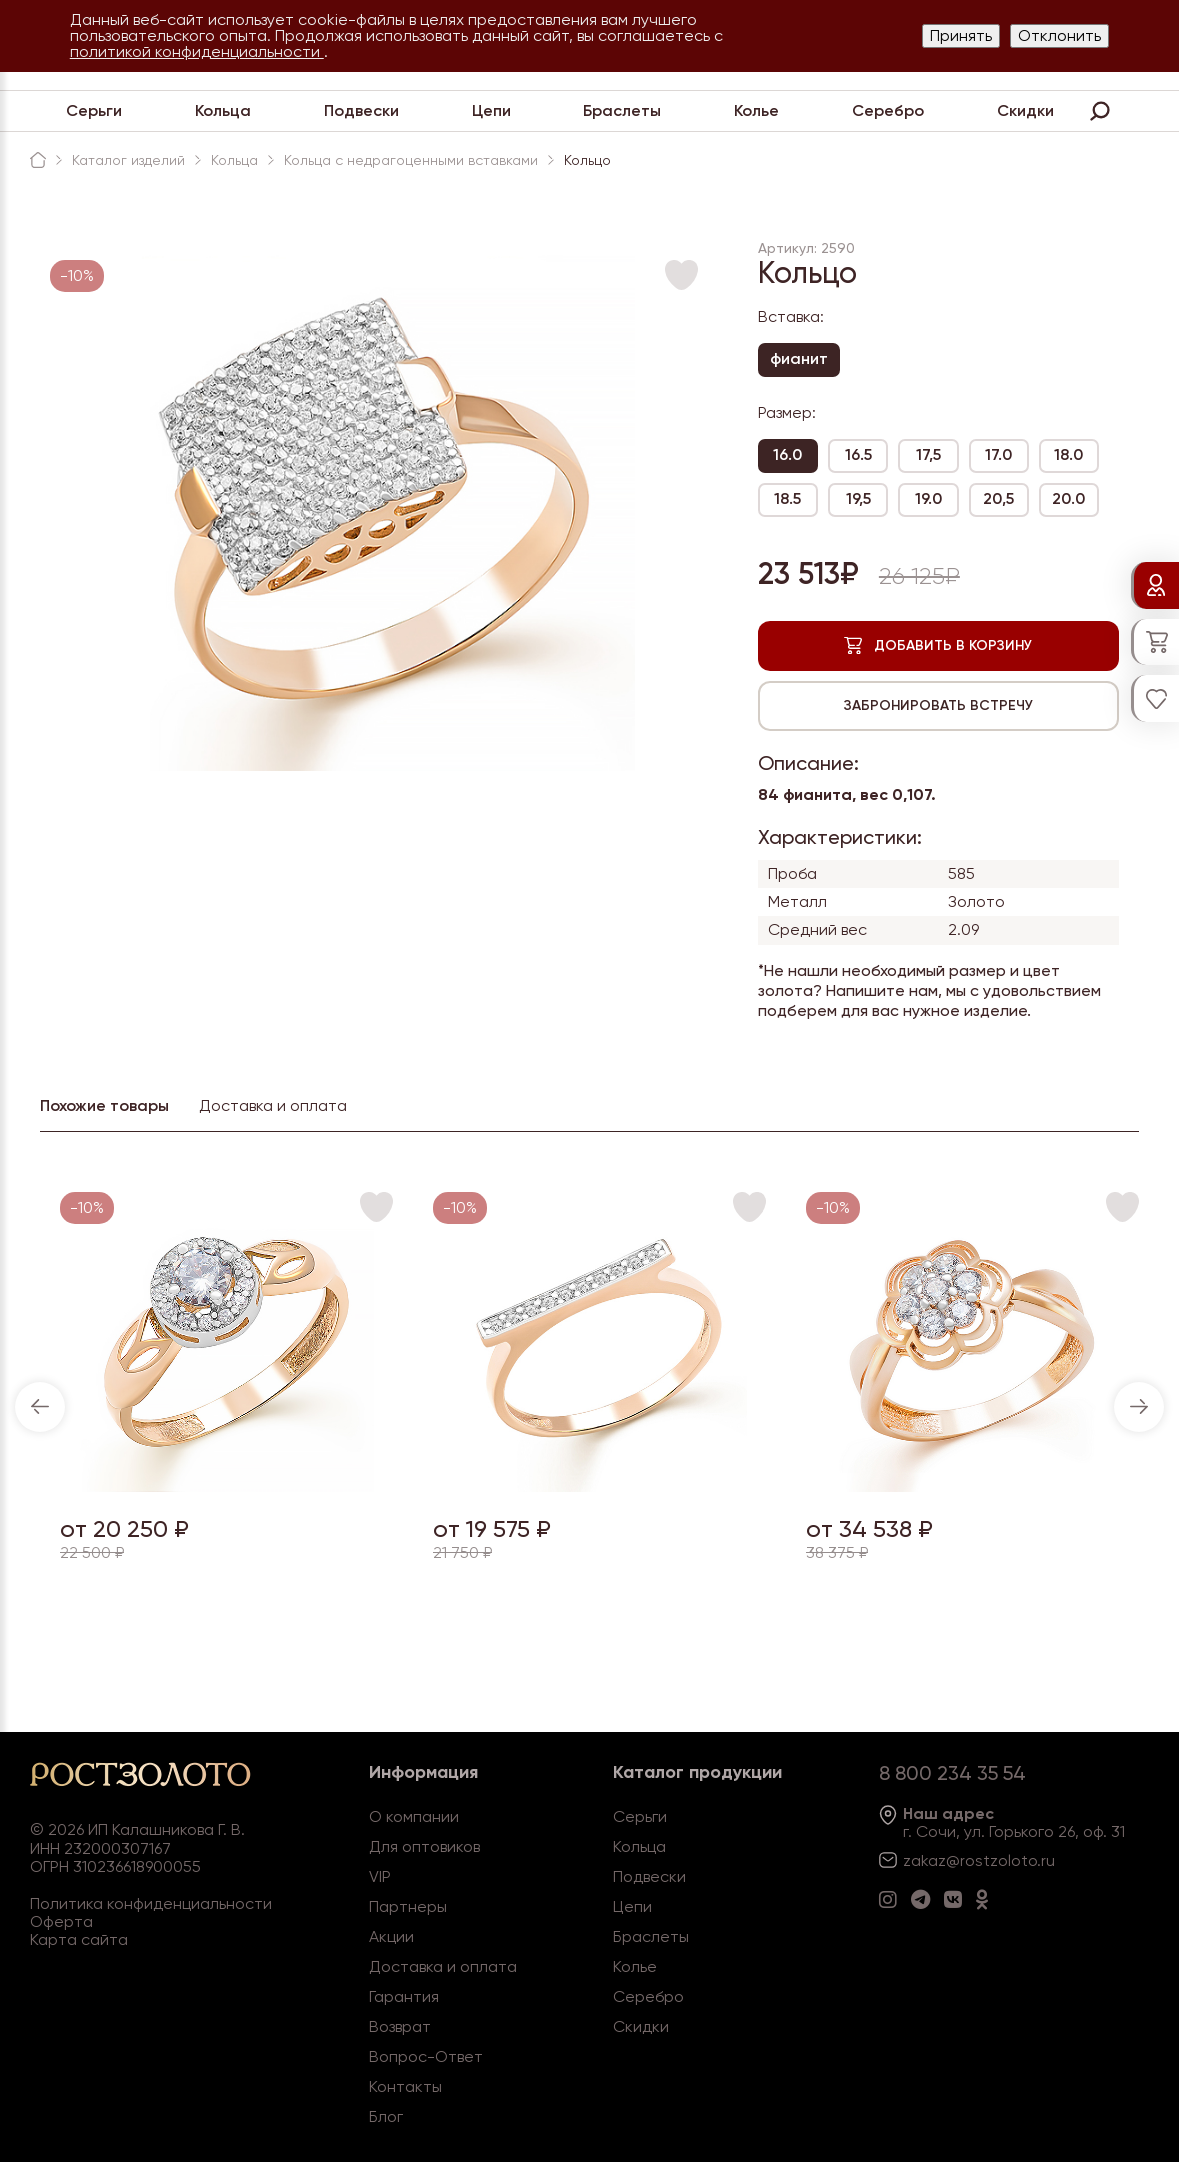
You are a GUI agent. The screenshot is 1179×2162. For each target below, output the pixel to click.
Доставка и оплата (443, 1966)
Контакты (405, 2086)
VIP (380, 1876)
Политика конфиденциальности (151, 1903)
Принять (961, 35)
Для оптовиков (424, 1846)
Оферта (61, 1921)
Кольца (223, 110)
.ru (1046, 1860)
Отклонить (1059, 35)
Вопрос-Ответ (426, 2056)
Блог (386, 2116)
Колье (756, 110)
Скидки (1025, 110)
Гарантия (404, 1996)
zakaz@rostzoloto (970, 1860)
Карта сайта (79, 1939)
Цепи (491, 110)
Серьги (94, 110)
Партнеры (408, 1906)
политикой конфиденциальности (197, 51)
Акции (391, 1936)
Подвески (361, 110)
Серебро (888, 110)
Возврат (400, 2026)
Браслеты (622, 110)
